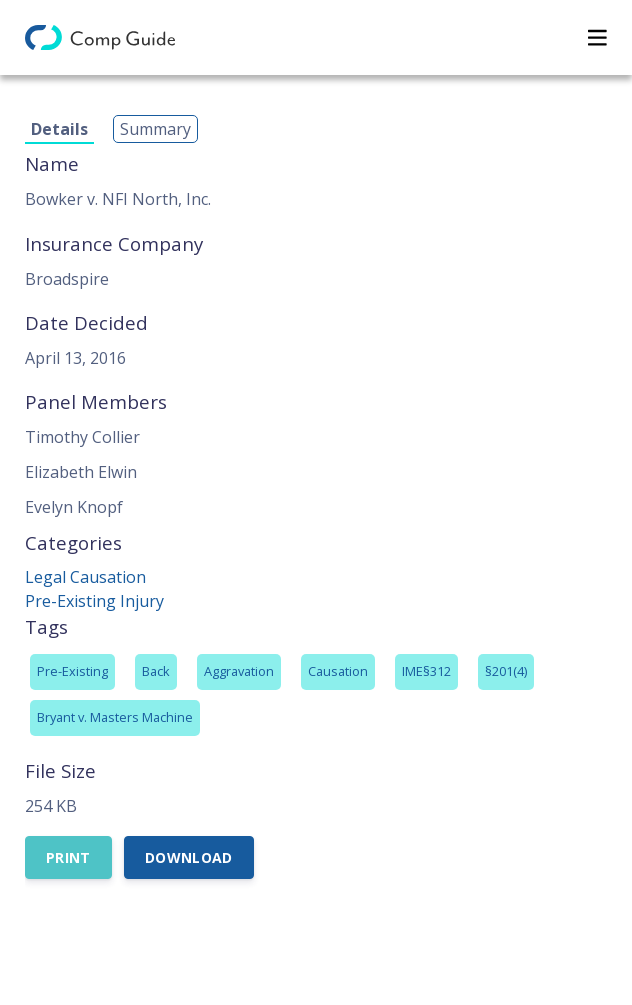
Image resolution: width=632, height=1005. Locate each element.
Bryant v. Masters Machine (115, 717)
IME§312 (426, 671)
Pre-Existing (72, 671)
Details (59, 129)
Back (156, 671)
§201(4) (506, 671)
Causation (338, 671)
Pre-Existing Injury (94, 601)
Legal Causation (85, 577)
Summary (155, 129)
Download (189, 857)
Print (68, 857)
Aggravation (239, 671)
